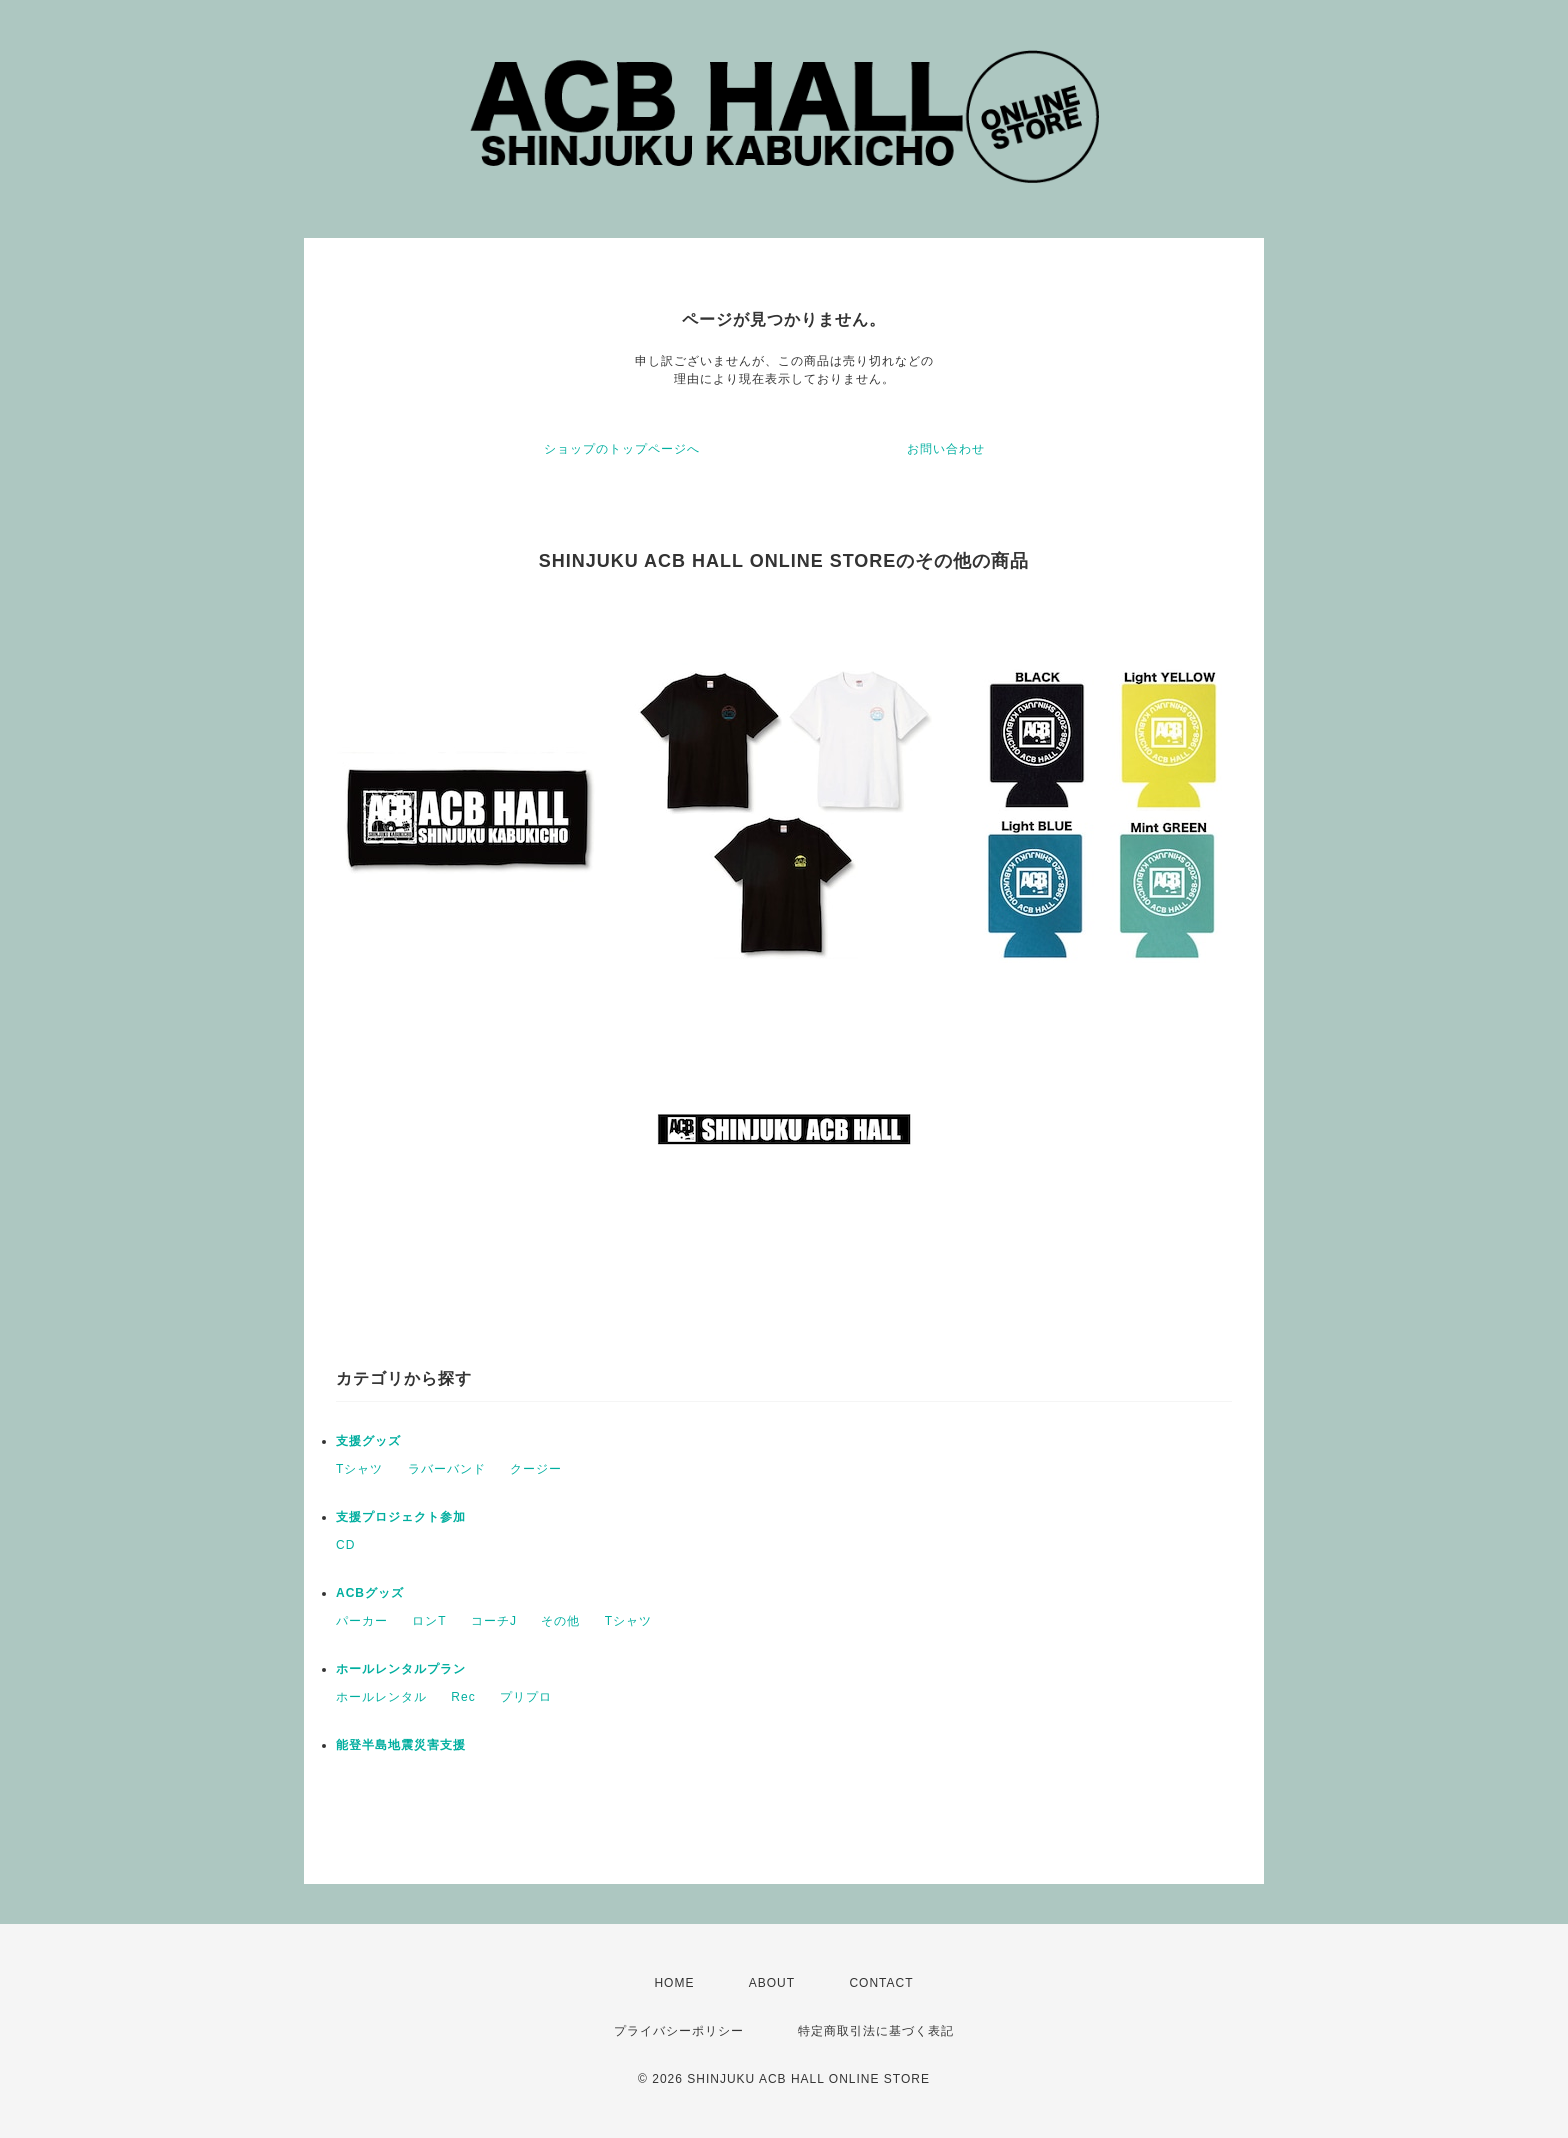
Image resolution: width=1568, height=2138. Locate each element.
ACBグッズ (370, 1593)
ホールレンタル (381, 1697)
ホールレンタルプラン (401, 1669)
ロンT (429, 1621)
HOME (674, 1983)
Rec (463, 1697)
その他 (560, 1621)
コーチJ (494, 1621)
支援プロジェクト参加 (401, 1517)
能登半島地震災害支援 (401, 1745)
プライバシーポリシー (679, 2031)
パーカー (362, 1621)
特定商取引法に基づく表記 (876, 2031)
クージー (536, 1469)
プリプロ (526, 1697)
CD (345, 1545)
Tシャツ (359, 1469)
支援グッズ (368, 1441)
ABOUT (772, 1983)
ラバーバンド (447, 1469)
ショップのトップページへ (622, 449)
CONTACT (881, 1983)
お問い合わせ (946, 449)
